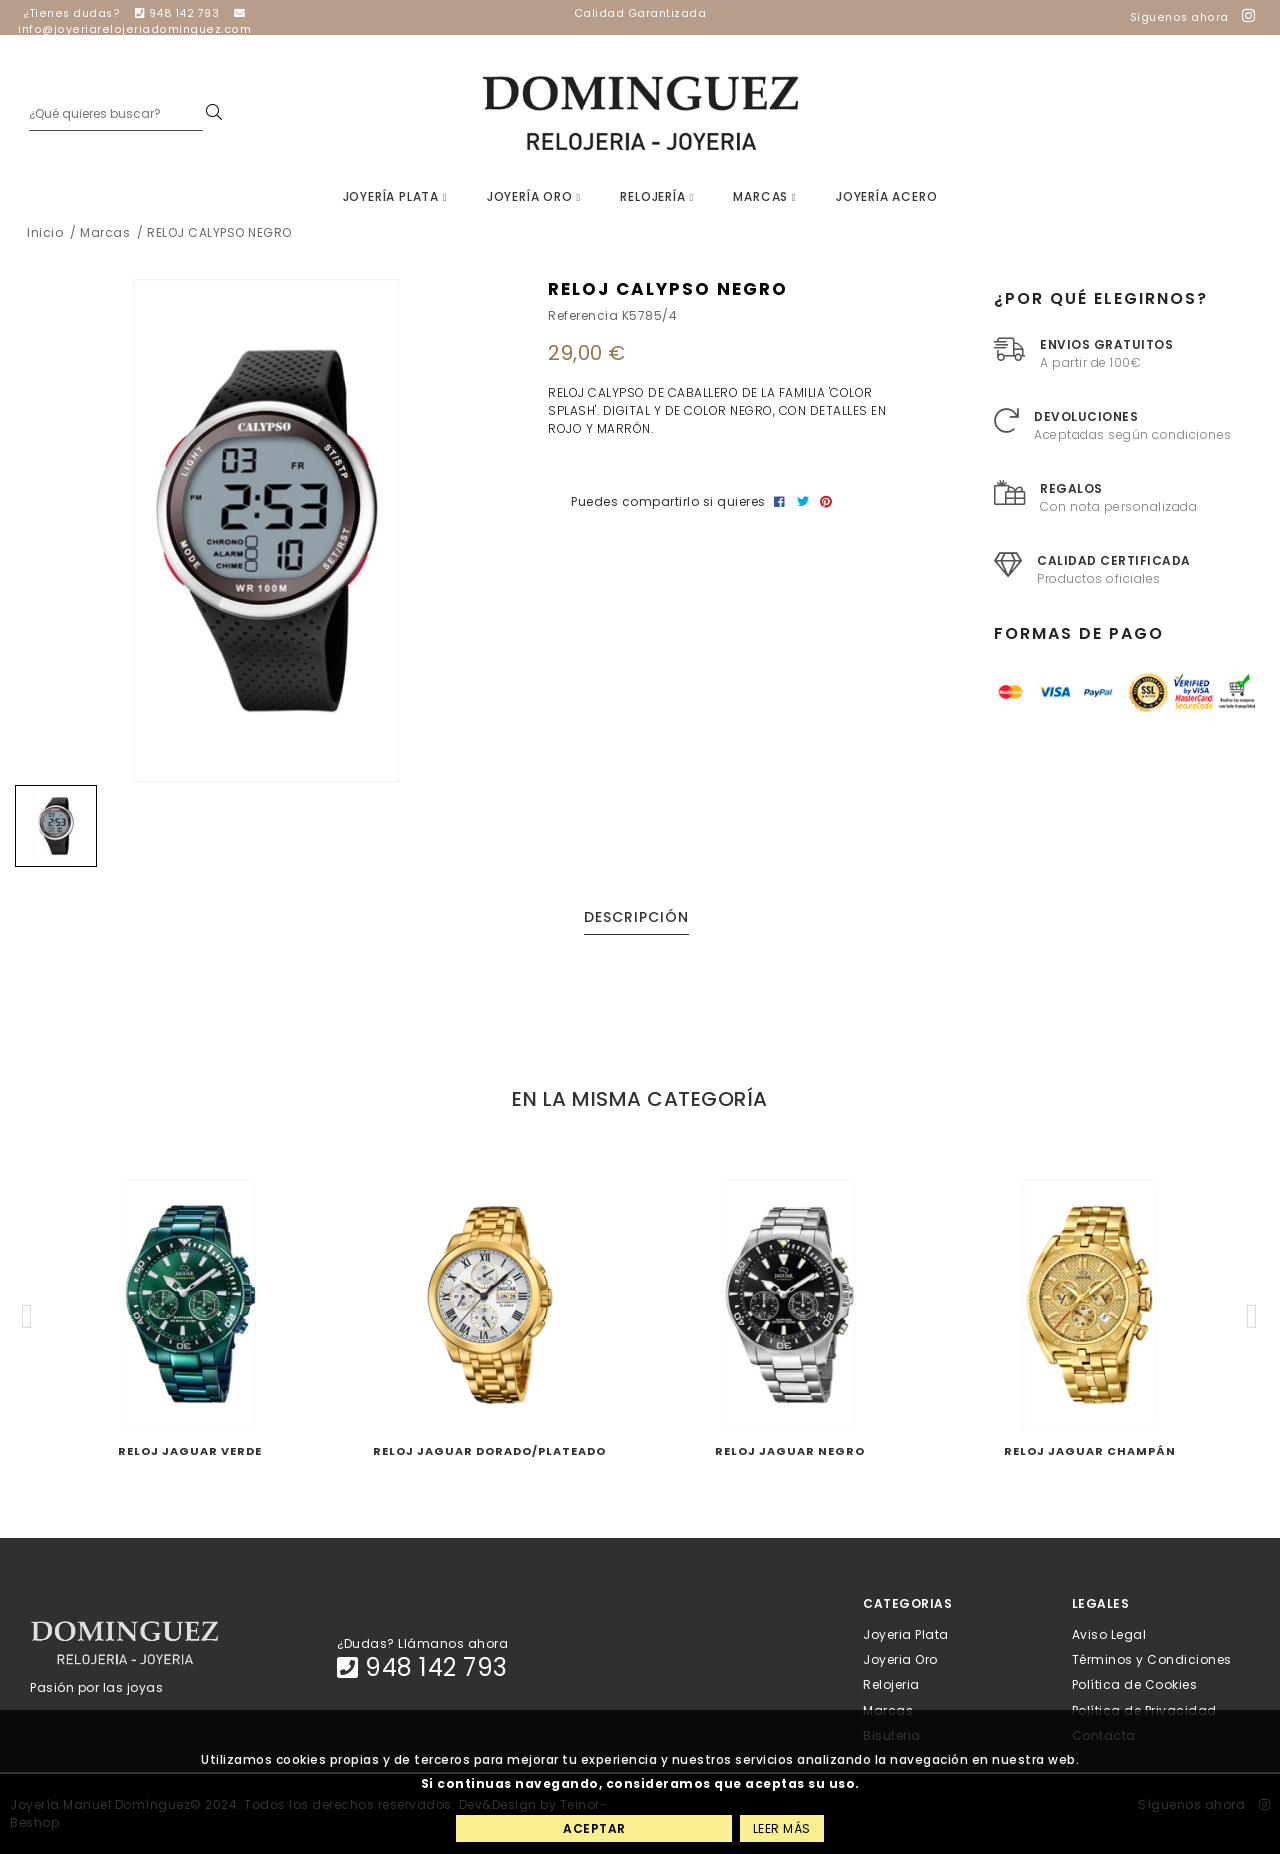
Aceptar (594, 1828)
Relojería (656, 196)
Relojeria (891, 1684)
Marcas (764, 196)
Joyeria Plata (906, 1634)
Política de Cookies (1135, 1684)
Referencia (583, 315)
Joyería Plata (395, 196)
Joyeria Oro (900, 1659)
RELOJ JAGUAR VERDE (190, 1451)
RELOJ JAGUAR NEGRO (790, 1451)
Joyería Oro (534, 196)
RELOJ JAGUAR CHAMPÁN (1090, 1451)
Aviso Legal (1109, 1634)
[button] (27, 1316)
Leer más (782, 1828)
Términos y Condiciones (1152, 1659)
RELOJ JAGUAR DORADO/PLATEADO (489, 1451)
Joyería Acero (886, 196)
